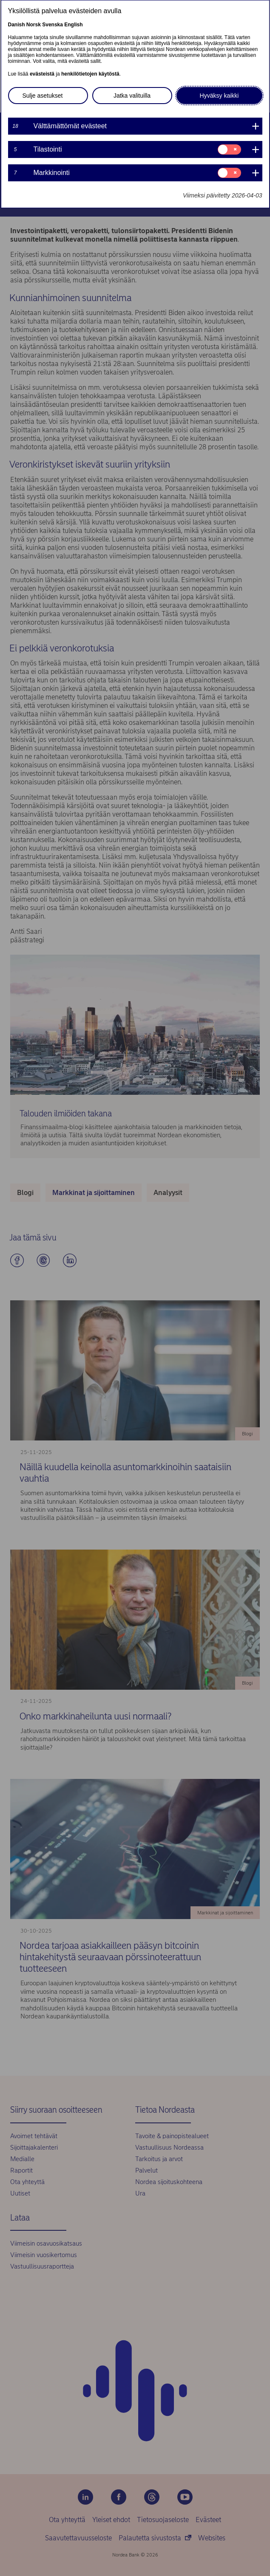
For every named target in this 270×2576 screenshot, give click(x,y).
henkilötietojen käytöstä (90, 74)
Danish (16, 25)
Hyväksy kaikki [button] (219, 95)
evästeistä (42, 74)
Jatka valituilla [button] (132, 95)
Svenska (52, 25)
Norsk (33, 25)
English (73, 25)
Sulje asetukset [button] (43, 95)
